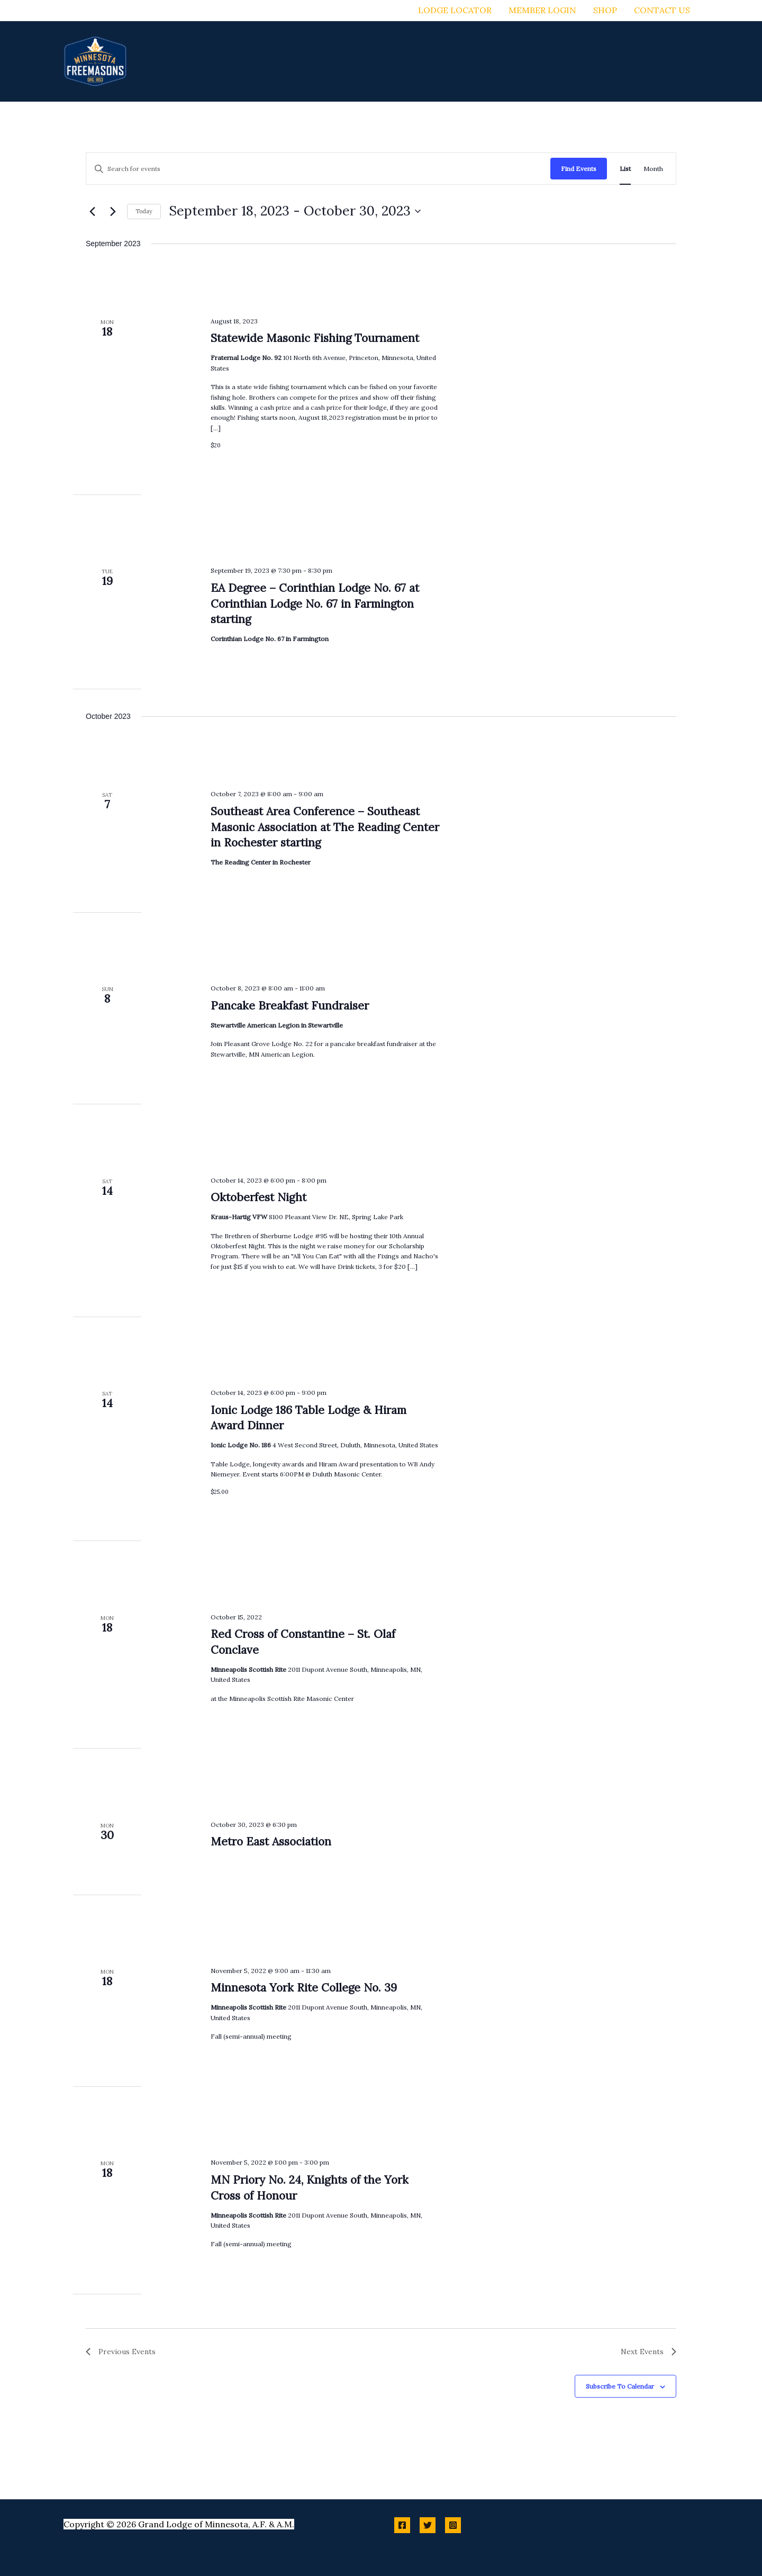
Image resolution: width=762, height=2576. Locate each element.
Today (143, 211)
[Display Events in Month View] (653, 168)
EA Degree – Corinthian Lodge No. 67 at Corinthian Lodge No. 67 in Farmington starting (315, 604)
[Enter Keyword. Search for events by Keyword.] (318, 168)
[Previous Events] (92, 211)
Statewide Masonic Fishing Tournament (315, 338)
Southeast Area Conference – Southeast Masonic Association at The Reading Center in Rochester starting (325, 827)
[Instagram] (453, 2525)
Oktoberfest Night (258, 1197)
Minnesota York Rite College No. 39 (304, 1987)
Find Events (578, 169)
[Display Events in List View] (625, 168)
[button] (388, 61)
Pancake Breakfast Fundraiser (290, 1005)
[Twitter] (428, 2525)
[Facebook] (402, 2525)
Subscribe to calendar (620, 2386)
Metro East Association (271, 1841)
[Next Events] (112, 211)
